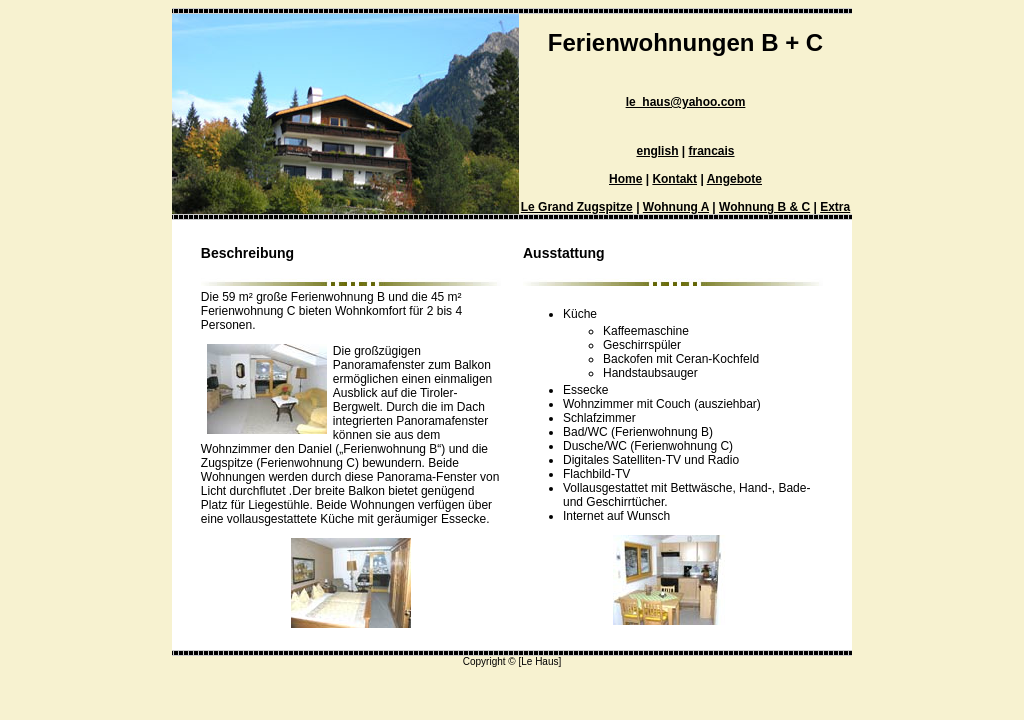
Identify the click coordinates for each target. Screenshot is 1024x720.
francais (712, 151)
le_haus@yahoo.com (686, 102)
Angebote (734, 179)
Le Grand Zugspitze (577, 207)
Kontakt (674, 179)
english (657, 151)
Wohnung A (676, 207)
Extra (835, 207)
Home (625, 179)
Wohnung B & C (764, 207)
